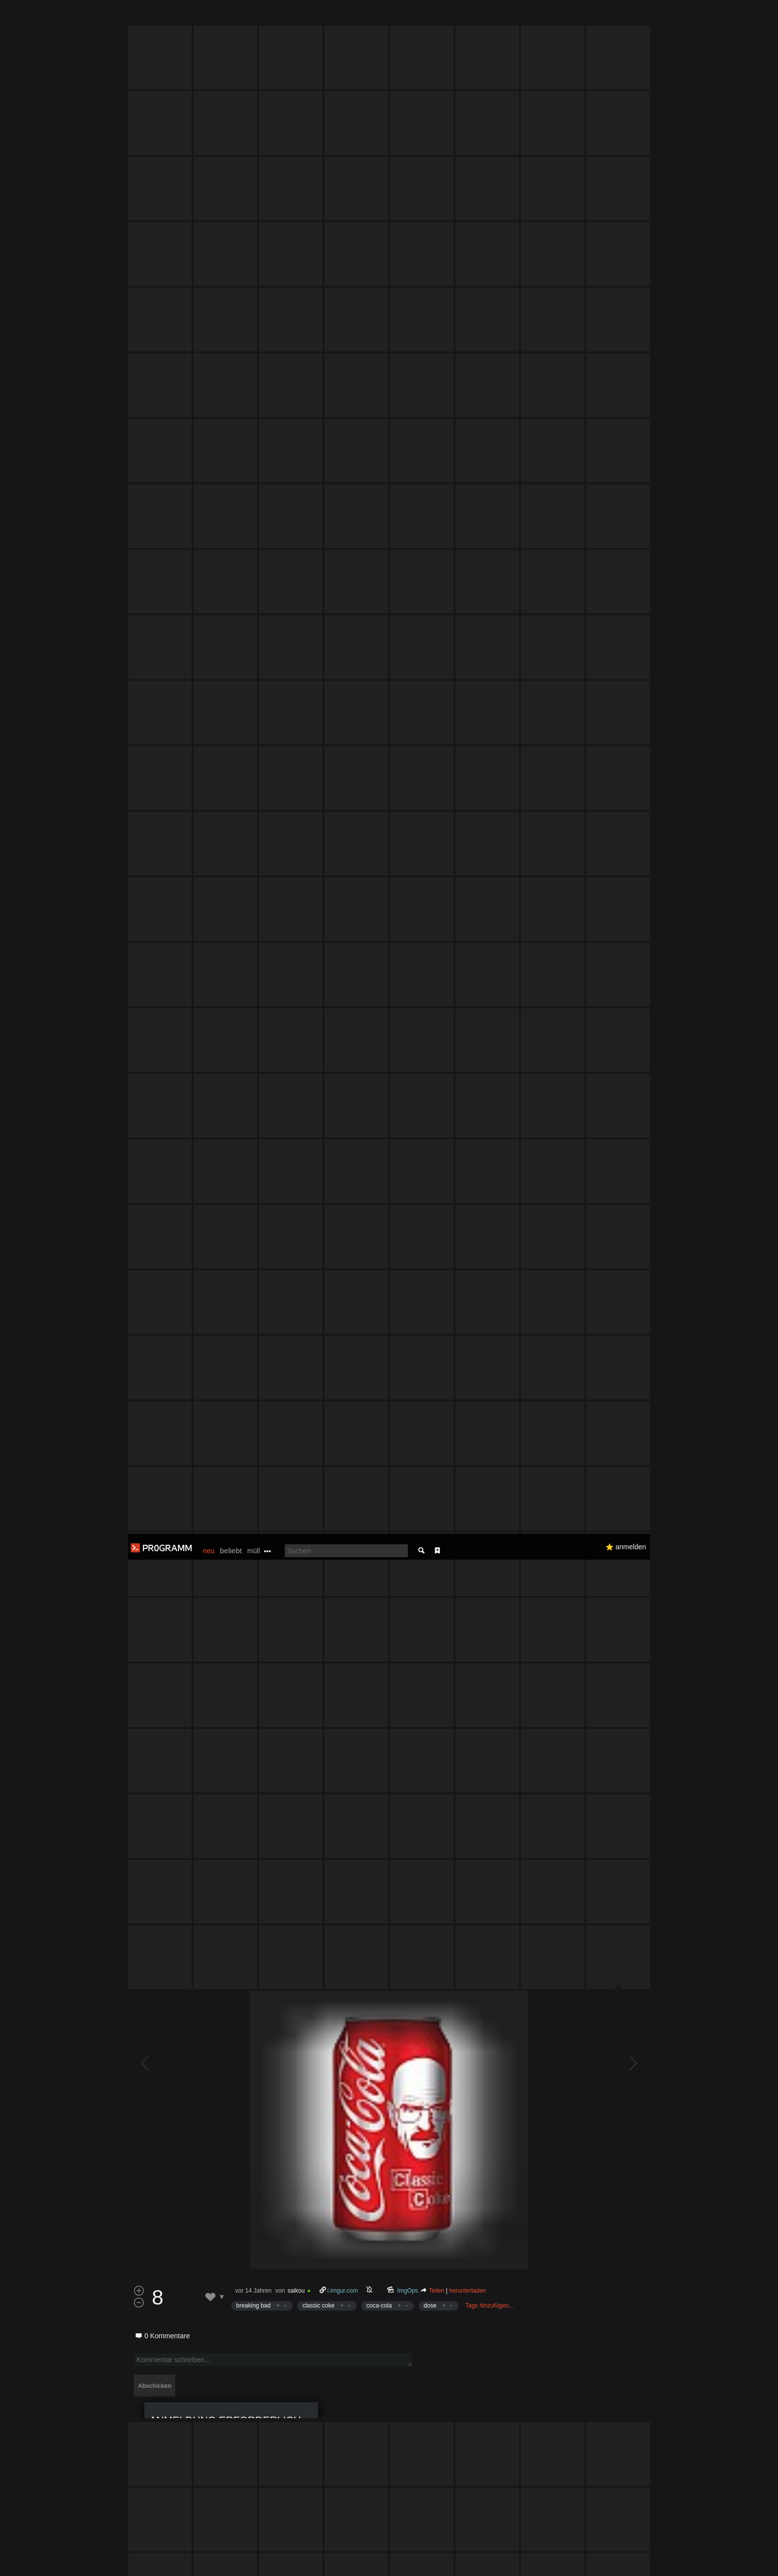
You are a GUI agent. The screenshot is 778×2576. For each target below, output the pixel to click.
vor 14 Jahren (253, 1308)
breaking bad (253, 1323)
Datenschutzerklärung (362, 2563)
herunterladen (467, 1308)
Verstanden (653, 2556)
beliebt (231, 16)
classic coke (318, 1323)
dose (430, 1323)
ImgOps (407, 1308)
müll (253, 17)
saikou (296, 1308)
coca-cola (378, 1323)
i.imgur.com (342, 1308)
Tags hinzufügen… (490, 1323)
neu (208, 17)
